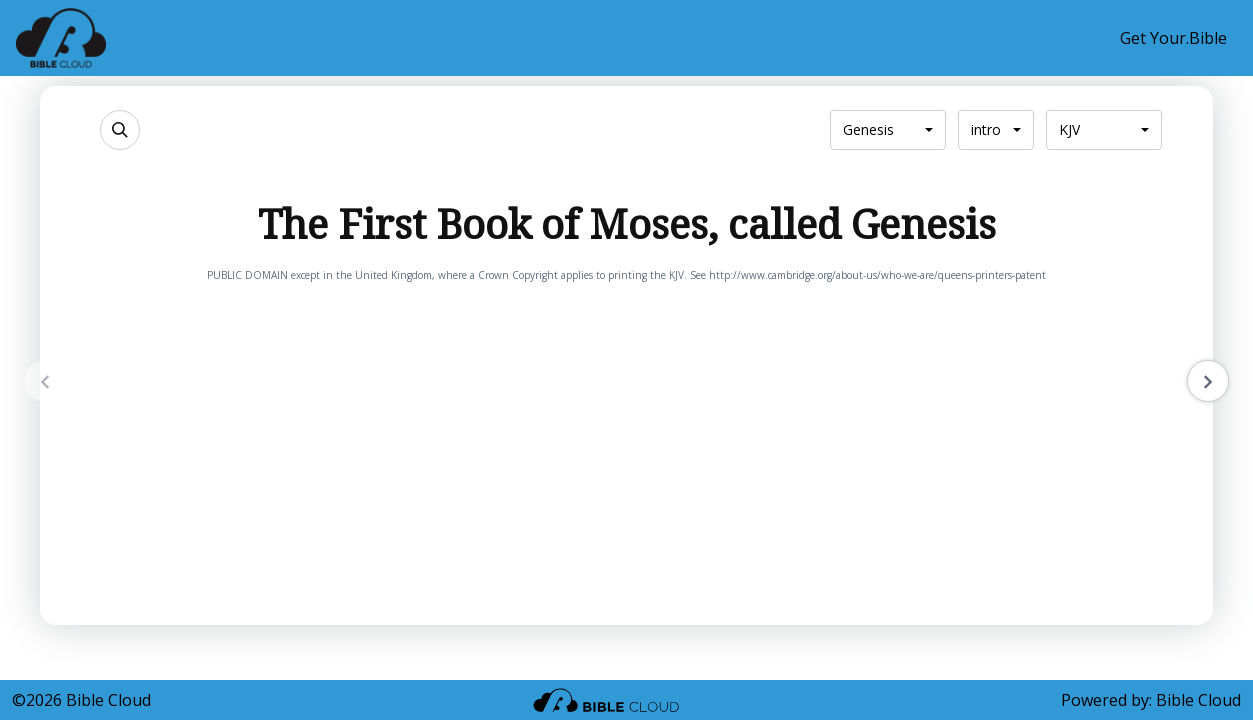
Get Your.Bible (1173, 38)
